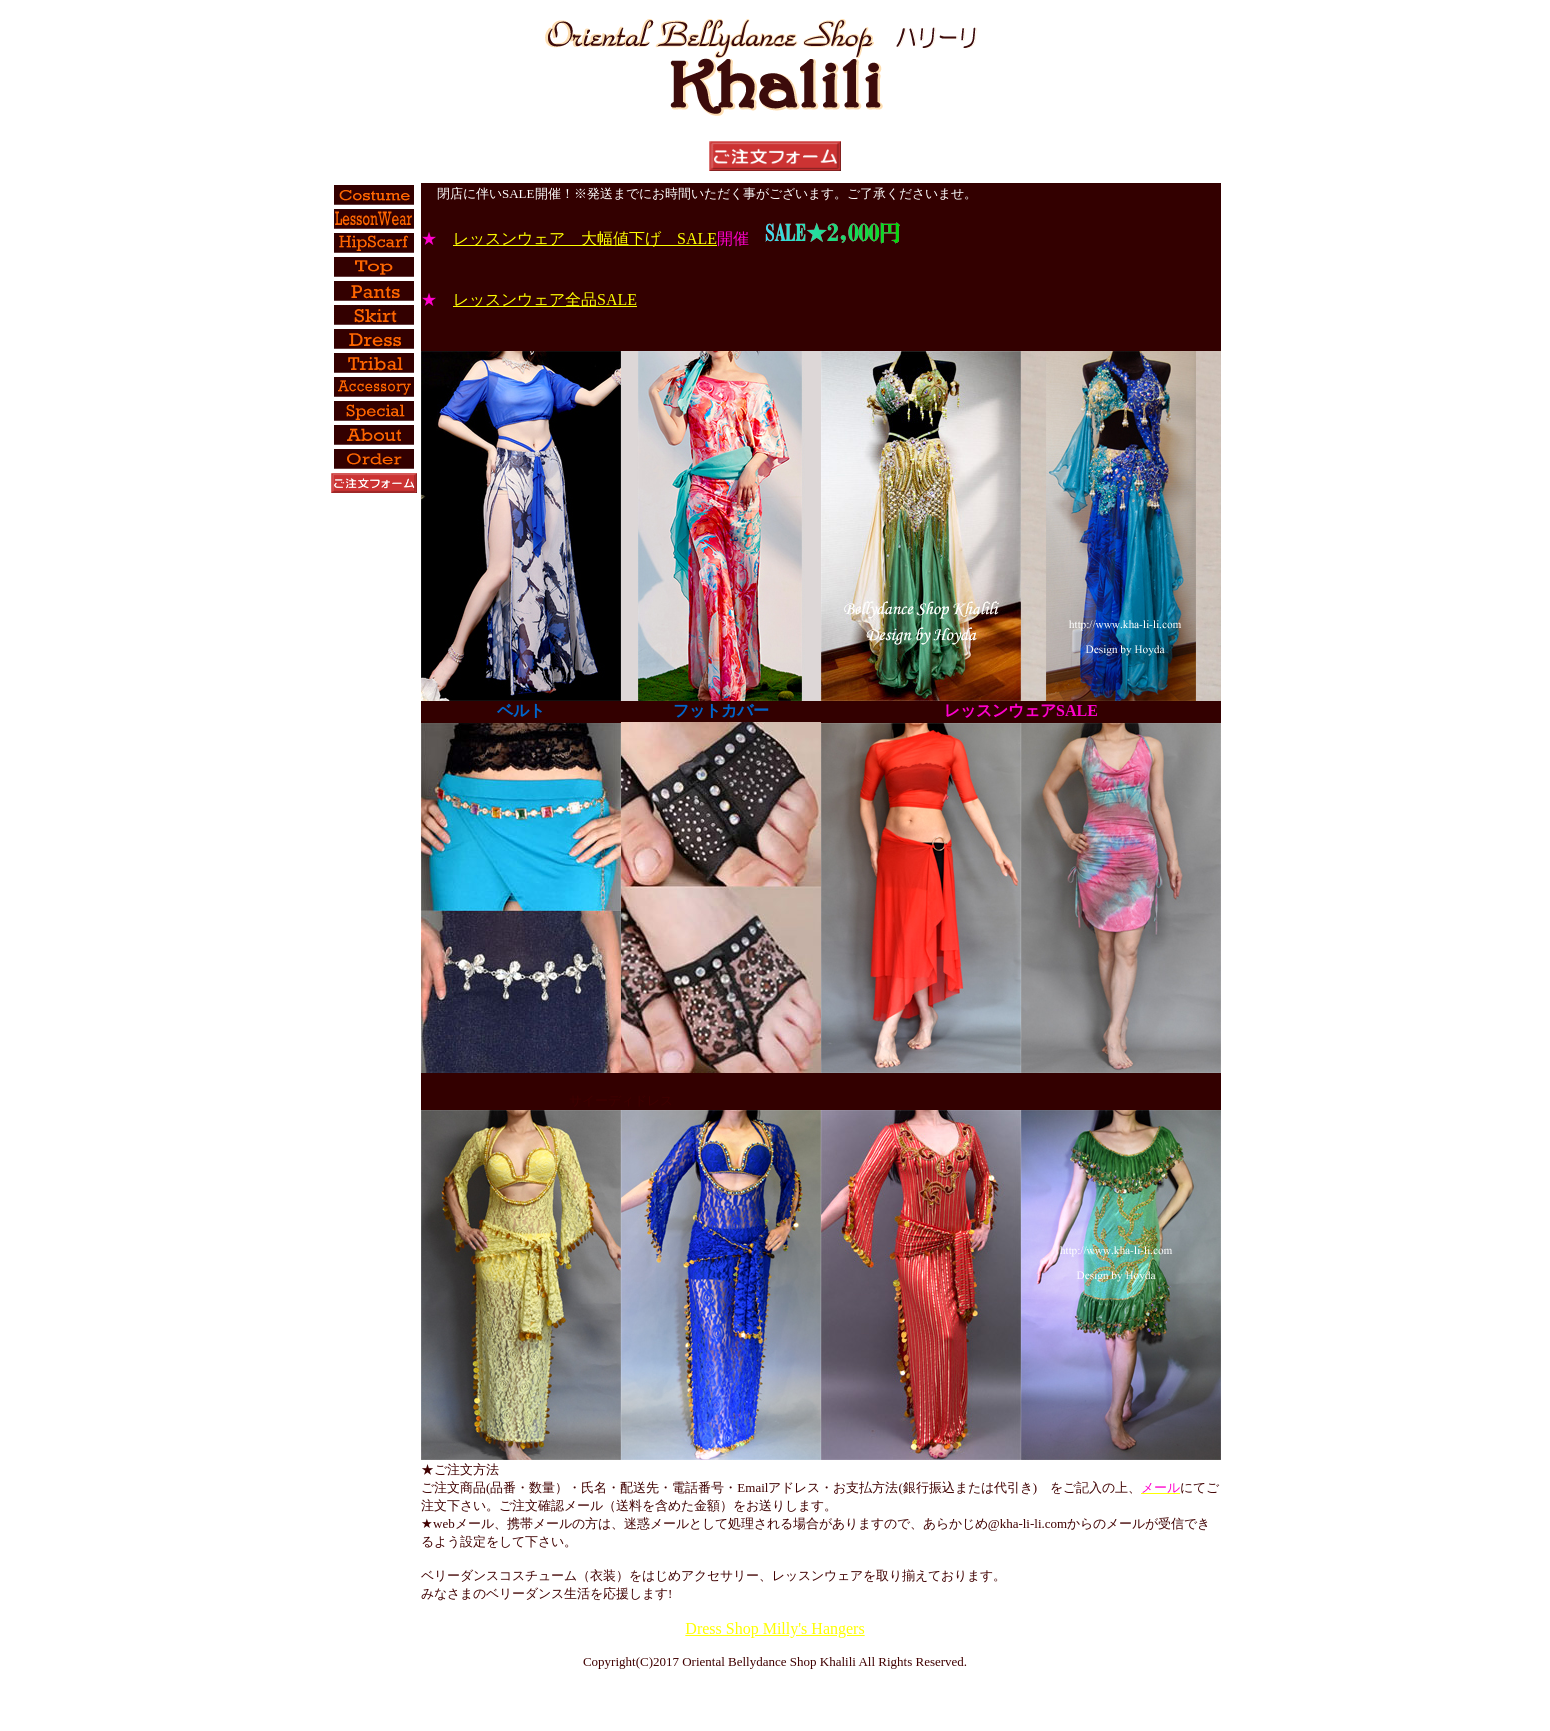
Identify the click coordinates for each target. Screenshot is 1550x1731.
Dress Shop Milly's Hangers (774, 1628)
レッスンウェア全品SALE (545, 299)
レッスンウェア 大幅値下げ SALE (585, 238)
